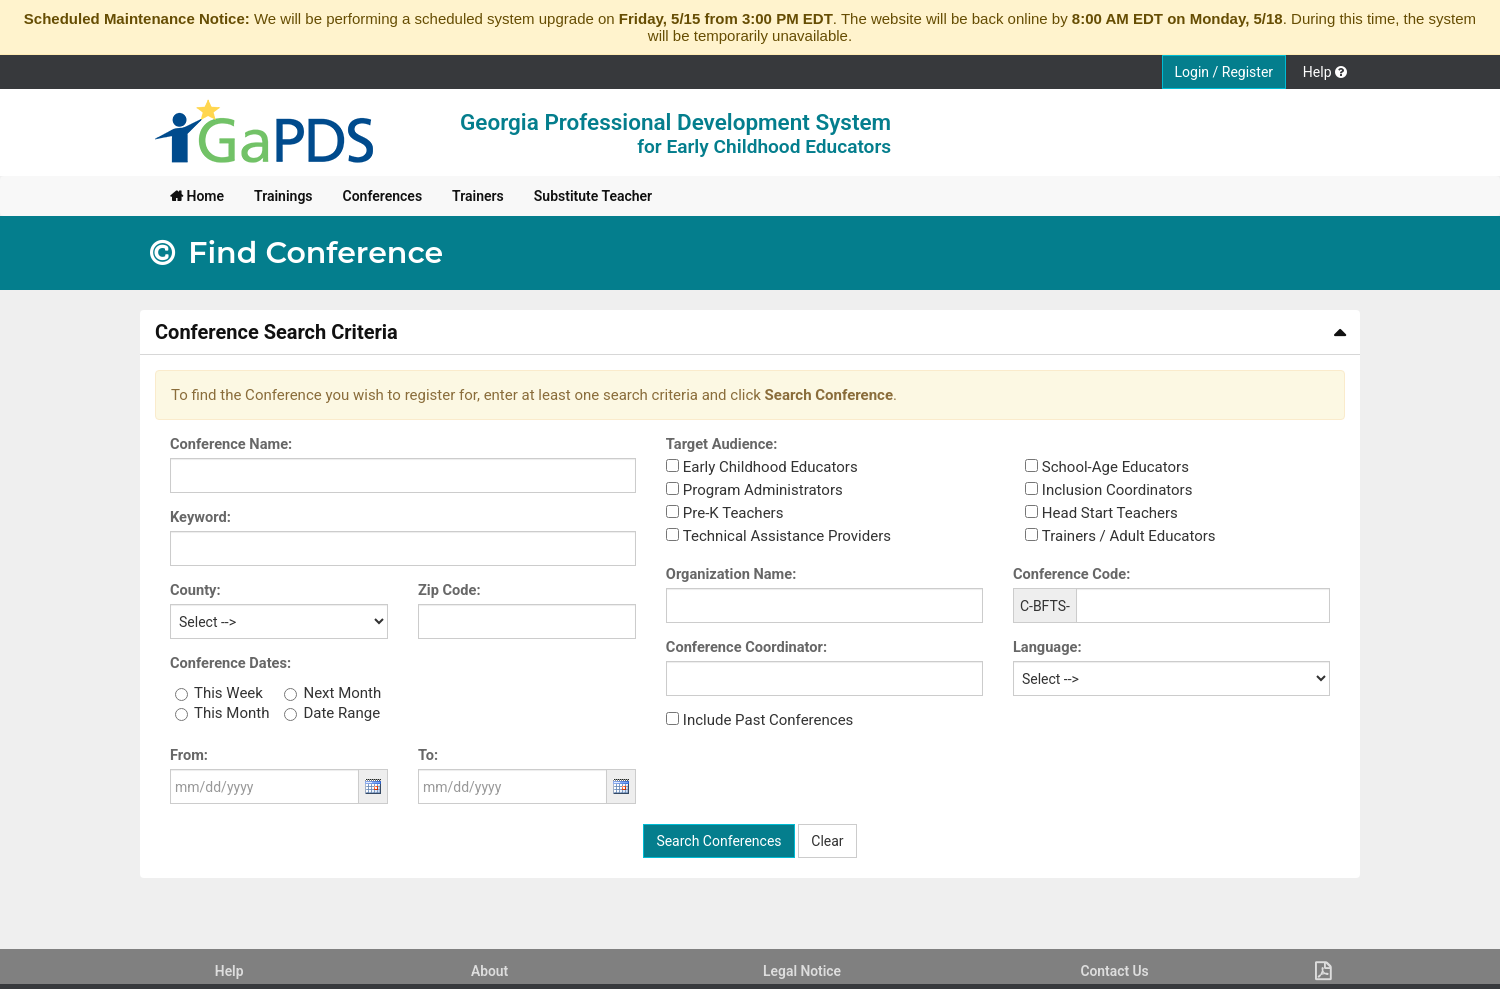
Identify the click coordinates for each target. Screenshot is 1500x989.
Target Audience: (722, 444)
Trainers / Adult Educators (1129, 536)
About (489, 971)
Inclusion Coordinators (1117, 490)
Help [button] (1325, 72)
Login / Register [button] (1224, 72)
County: (195, 590)
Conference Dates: (230, 663)
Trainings (283, 196)
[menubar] (411, 196)
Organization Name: (731, 574)
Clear (827, 841)
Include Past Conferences (768, 720)
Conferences (383, 196)
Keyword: (200, 517)
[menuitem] (197, 196)
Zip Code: (449, 590)
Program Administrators (763, 490)
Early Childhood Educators (770, 467)
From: (189, 755)
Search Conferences (718, 841)
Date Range (341, 713)
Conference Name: (231, 444)
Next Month (342, 693)
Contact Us (1114, 971)
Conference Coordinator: (746, 647)
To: (428, 755)
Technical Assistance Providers (787, 536)
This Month (231, 713)
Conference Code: (1071, 574)
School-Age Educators (1115, 467)
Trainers (478, 196)
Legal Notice (802, 971)
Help (229, 971)
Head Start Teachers (1110, 513)
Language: (1047, 647)
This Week (228, 693)
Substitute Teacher (593, 196)
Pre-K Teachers (733, 513)
